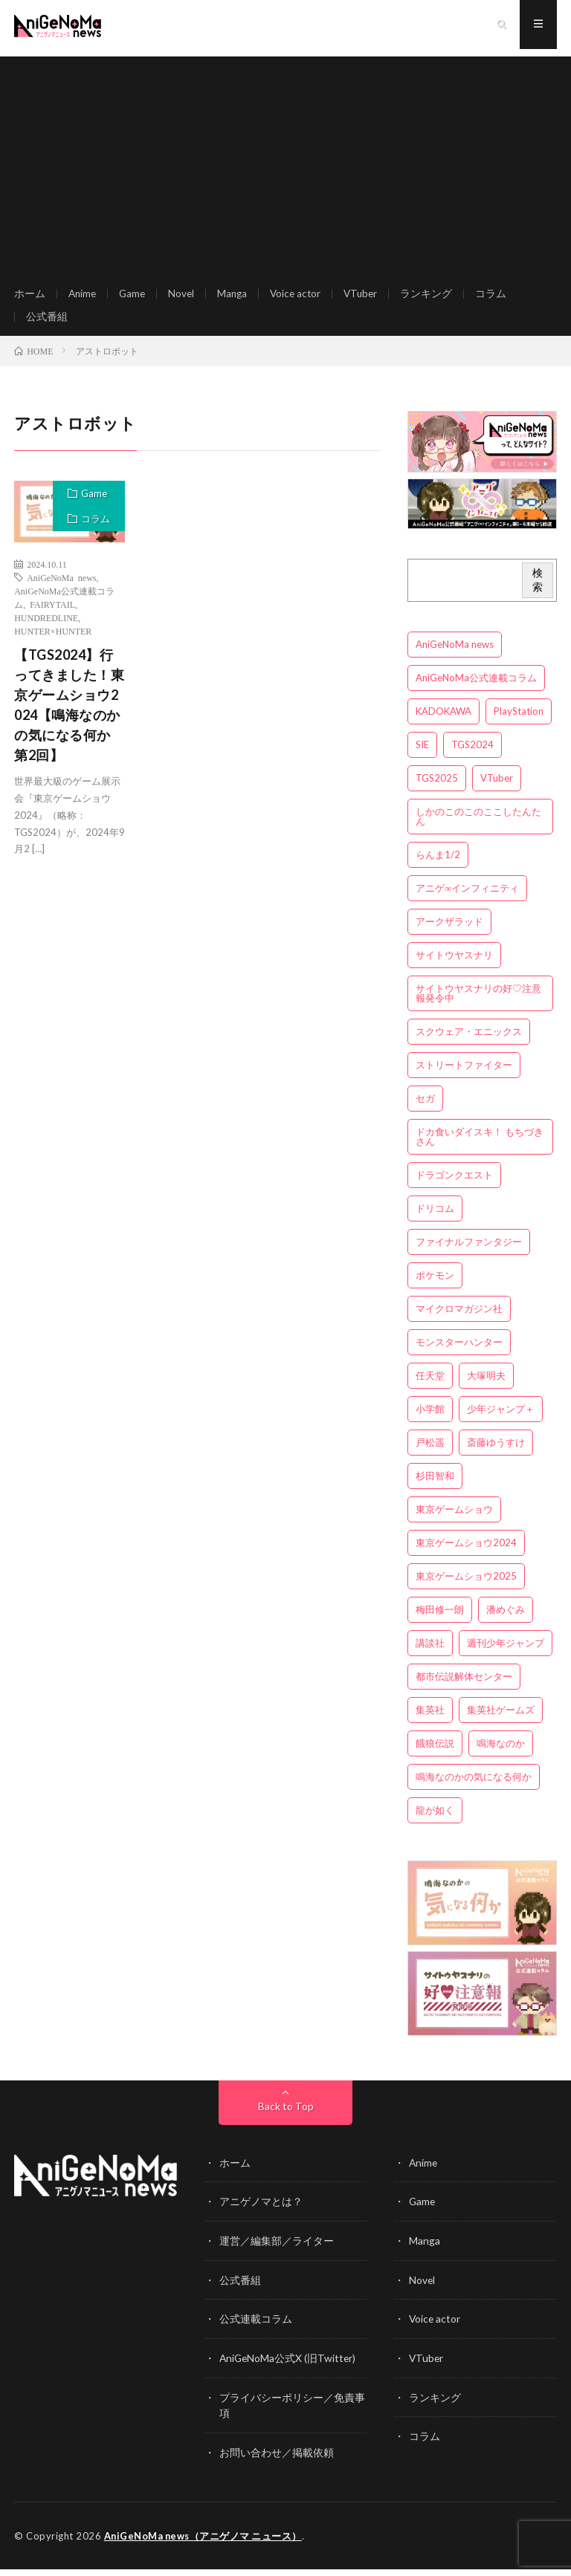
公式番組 (47, 324)
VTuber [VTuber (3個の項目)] (496, 790)
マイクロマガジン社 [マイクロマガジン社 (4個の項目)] (459, 1320)
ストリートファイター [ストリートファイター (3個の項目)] (464, 1077)
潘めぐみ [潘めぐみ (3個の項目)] (505, 1621)
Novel (185, 297)
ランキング (436, 297)
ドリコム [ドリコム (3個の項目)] (435, 1220)
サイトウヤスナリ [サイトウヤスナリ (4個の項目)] (454, 967)
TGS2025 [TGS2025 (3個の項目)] (437, 790)
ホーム (29, 297)
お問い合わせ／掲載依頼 (276, 2459)
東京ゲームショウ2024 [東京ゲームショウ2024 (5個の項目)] (466, 1554)
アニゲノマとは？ (261, 2212)
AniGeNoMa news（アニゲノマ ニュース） (205, 2543)
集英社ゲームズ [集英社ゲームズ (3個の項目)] (501, 1721)
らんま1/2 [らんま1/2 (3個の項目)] (438, 866)
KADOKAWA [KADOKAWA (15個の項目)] (443, 723)
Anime (83, 297)
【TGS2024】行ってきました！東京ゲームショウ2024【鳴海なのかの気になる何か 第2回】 (69, 716)
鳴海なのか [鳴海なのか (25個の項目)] (501, 1755)
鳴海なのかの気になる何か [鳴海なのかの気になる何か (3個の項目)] (474, 1788)
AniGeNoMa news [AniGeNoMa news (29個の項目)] (455, 656)
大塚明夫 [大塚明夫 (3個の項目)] (486, 1387)
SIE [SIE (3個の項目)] (422, 756)
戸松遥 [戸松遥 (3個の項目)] (430, 1454)
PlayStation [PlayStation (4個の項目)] (518, 723)
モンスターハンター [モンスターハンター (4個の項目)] (459, 1354)
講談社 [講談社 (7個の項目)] (430, 1655)
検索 (537, 591)
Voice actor (302, 297)
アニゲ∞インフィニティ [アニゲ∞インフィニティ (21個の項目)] (467, 900)
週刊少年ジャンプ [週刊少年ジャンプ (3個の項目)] (505, 1655)
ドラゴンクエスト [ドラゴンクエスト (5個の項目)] (454, 1187)
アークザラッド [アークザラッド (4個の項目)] (449, 933)
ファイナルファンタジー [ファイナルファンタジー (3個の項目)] (469, 1253)
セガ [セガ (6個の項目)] (425, 1110)
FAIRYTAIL (52, 615)
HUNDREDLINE (46, 629)
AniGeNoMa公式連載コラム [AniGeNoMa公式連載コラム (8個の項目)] (476, 689)
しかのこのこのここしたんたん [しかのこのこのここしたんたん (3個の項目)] (478, 828)
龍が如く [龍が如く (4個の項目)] (435, 1822)
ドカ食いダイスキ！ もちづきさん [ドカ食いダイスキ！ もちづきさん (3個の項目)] (479, 1148)
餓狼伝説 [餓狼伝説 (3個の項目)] (435, 1755)
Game (135, 297)
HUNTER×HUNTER (52, 642)
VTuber (369, 297)
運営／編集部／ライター (276, 2251)
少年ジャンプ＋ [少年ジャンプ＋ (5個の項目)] (501, 1421)
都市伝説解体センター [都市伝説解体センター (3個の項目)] (464, 1688)
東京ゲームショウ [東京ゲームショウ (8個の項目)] (454, 1521)
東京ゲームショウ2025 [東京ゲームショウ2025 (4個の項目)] (466, 1588)
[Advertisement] (285, 163)
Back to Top (286, 2117)
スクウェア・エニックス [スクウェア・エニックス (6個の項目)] (469, 1043)
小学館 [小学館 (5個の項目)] (430, 1421)
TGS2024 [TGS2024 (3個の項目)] (472, 756)
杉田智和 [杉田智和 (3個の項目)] (435, 1487)
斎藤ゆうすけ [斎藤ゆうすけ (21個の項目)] (496, 1454)
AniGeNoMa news (61, 589)
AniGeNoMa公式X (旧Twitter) (288, 2367)
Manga (237, 297)
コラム (501, 297)
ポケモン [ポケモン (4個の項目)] (435, 1287)
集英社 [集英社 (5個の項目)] (430, 1721)
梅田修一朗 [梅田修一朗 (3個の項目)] (440, 1621)
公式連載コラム (255, 2328)
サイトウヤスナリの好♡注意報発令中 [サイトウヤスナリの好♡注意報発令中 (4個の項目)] (478, 1005)
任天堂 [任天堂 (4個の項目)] (430, 1387)
